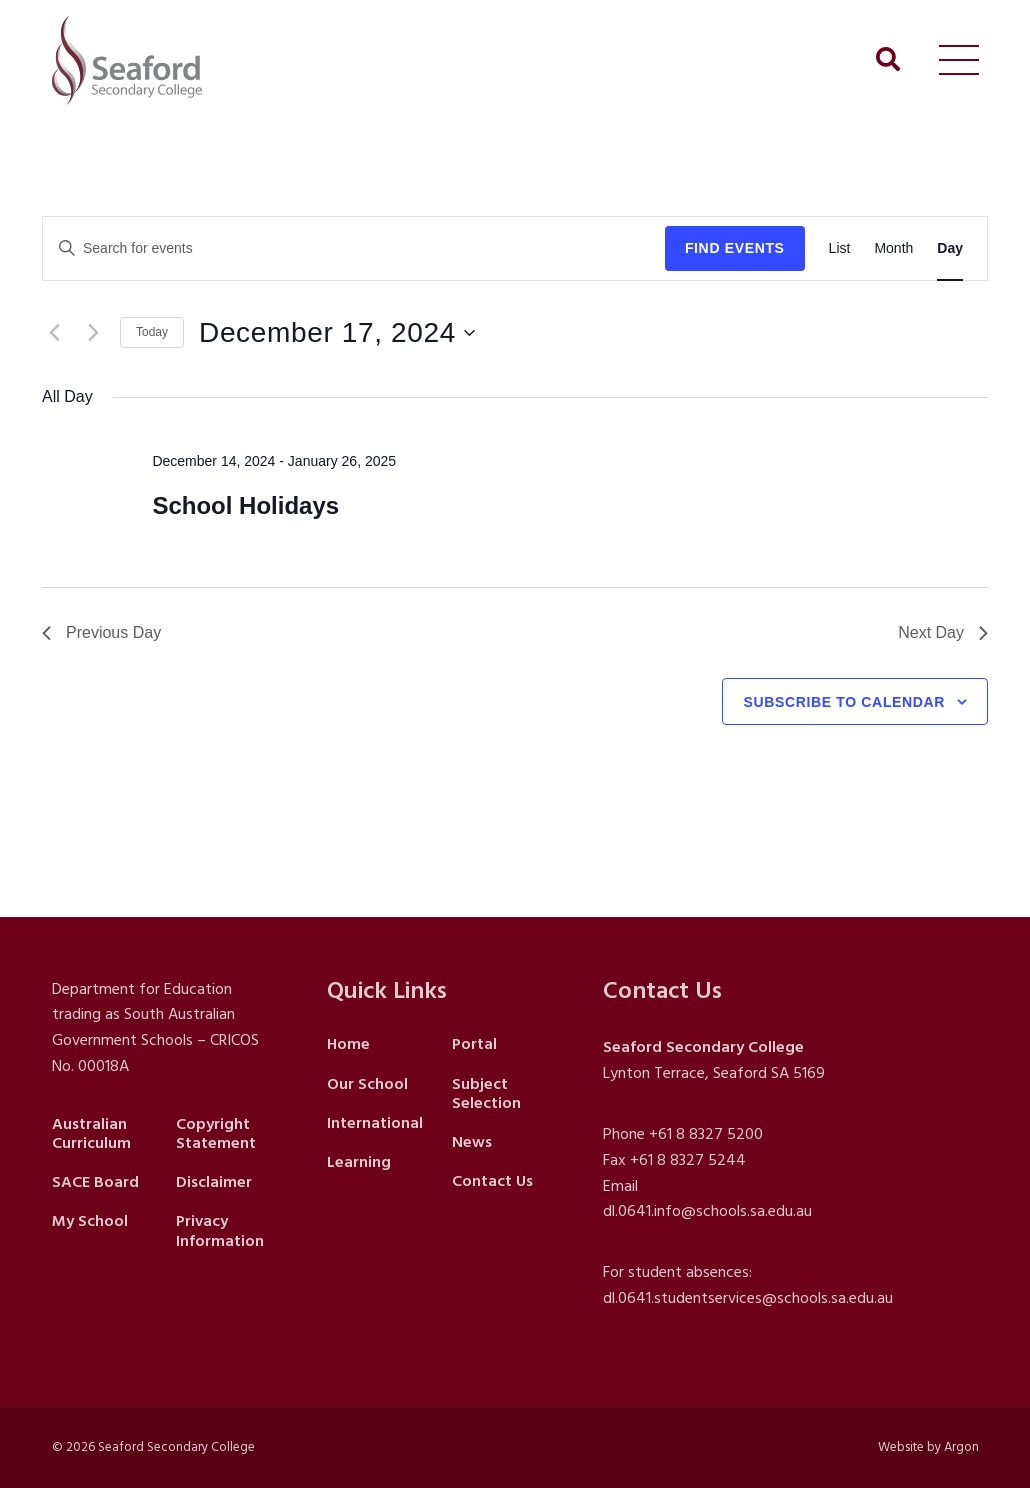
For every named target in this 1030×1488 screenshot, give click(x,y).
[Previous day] (54, 333)
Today (152, 332)
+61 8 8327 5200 (706, 1134)
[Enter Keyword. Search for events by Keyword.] (354, 248)
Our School (367, 1084)
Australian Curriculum (91, 1133)
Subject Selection (486, 1093)
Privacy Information (220, 1230)
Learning (359, 1162)
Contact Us (492, 1181)
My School (90, 1221)
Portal (474, 1044)
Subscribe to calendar (844, 702)
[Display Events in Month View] (893, 248)
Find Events (735, 248)
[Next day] (93, 333)
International (375, 1123)
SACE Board (95, 1182)
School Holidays (245, 505)
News (472, 1142)
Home (348, 1044)
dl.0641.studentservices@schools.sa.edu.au (748, 1298)
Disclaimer (214, 1182)
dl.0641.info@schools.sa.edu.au (707, 1211)
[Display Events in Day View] (950, 248)
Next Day (943, 632)
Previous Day (101, 632)
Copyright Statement (216, 1133)
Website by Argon (928, 1447)
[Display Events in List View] (840, 248)
